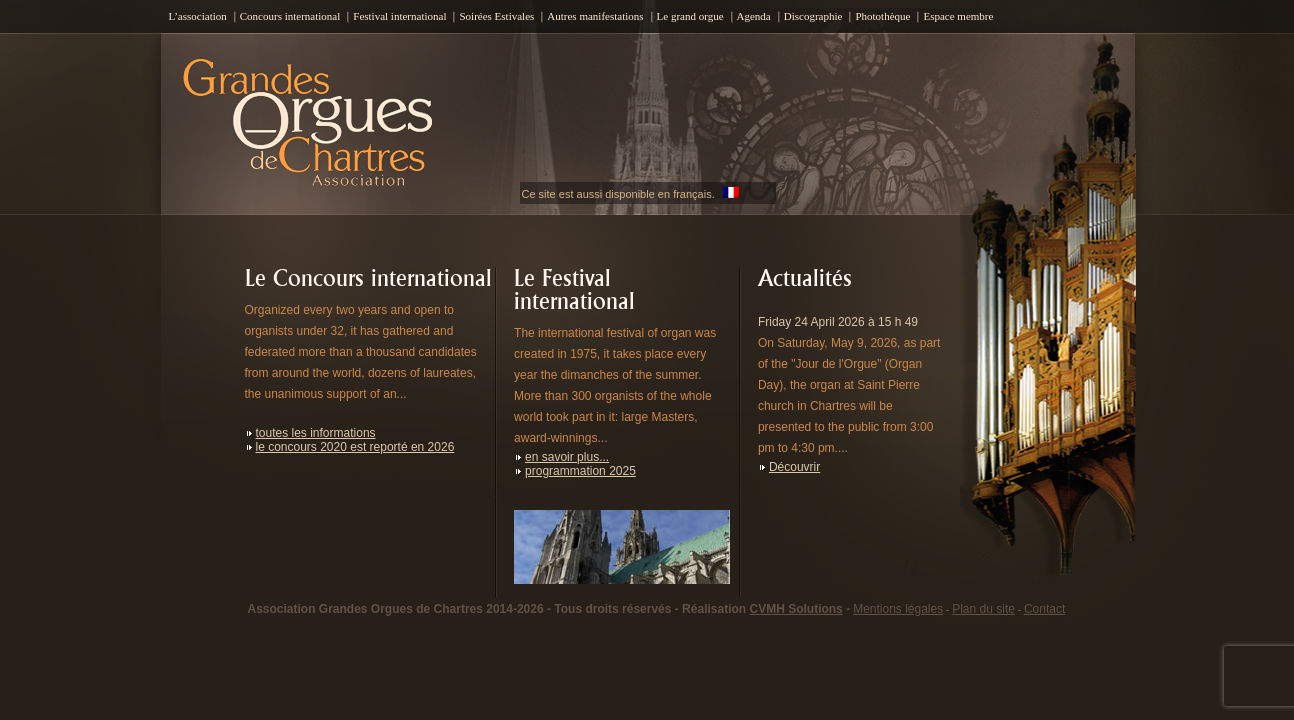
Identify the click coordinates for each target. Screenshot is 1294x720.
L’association (198, 16)
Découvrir (794, 467)
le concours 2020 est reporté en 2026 (355, 447)
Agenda (754, 16)
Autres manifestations (595, 16)
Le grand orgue (690, 16)
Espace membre (958, 16)
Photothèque (882, 16)
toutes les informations (316, 433)
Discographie (813, 16)
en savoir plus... (567, 457)
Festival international (399, 16)
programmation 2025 (580, 471)
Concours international (290, 16)
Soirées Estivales (496, 16)
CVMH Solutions (795, 609)
